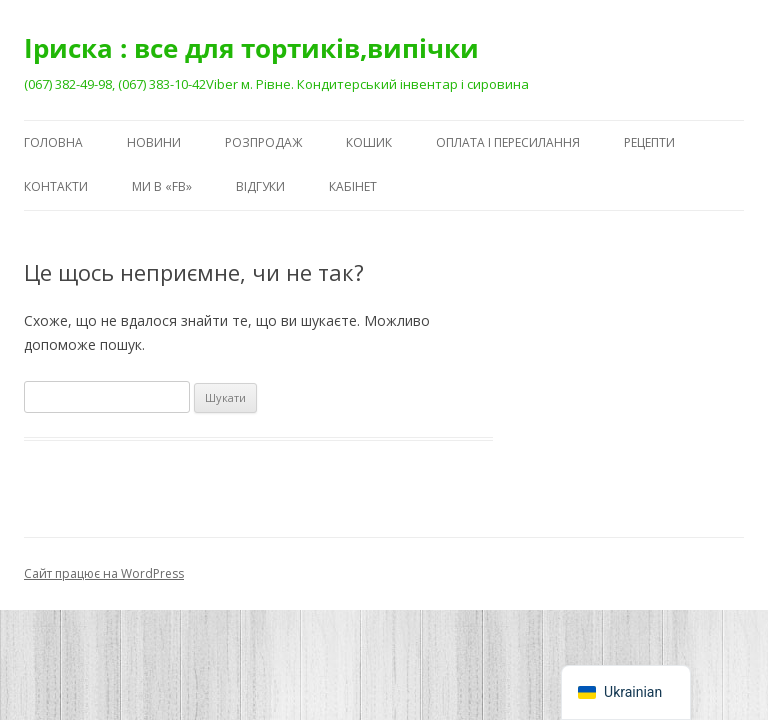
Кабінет (353, 186)
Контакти (56, 186)
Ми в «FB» (162, 186)
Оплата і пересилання (508, 142)
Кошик (369, 142)
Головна (53, 142)
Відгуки (260, 186)
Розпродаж (263, 142)
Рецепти (649, 142)
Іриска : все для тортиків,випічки (251, 48)
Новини (154, 142)
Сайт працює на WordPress (104, 573)
